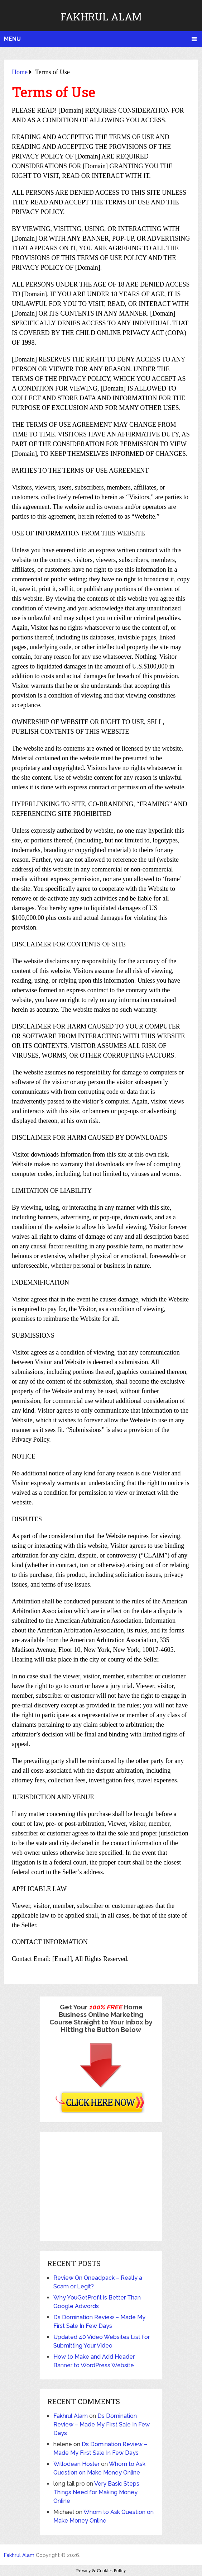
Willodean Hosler (76, 2464)
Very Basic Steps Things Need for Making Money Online (96, 2492)
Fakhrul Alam (101, 16)
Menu (12, 39)
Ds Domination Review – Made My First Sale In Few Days (101, 2424)
